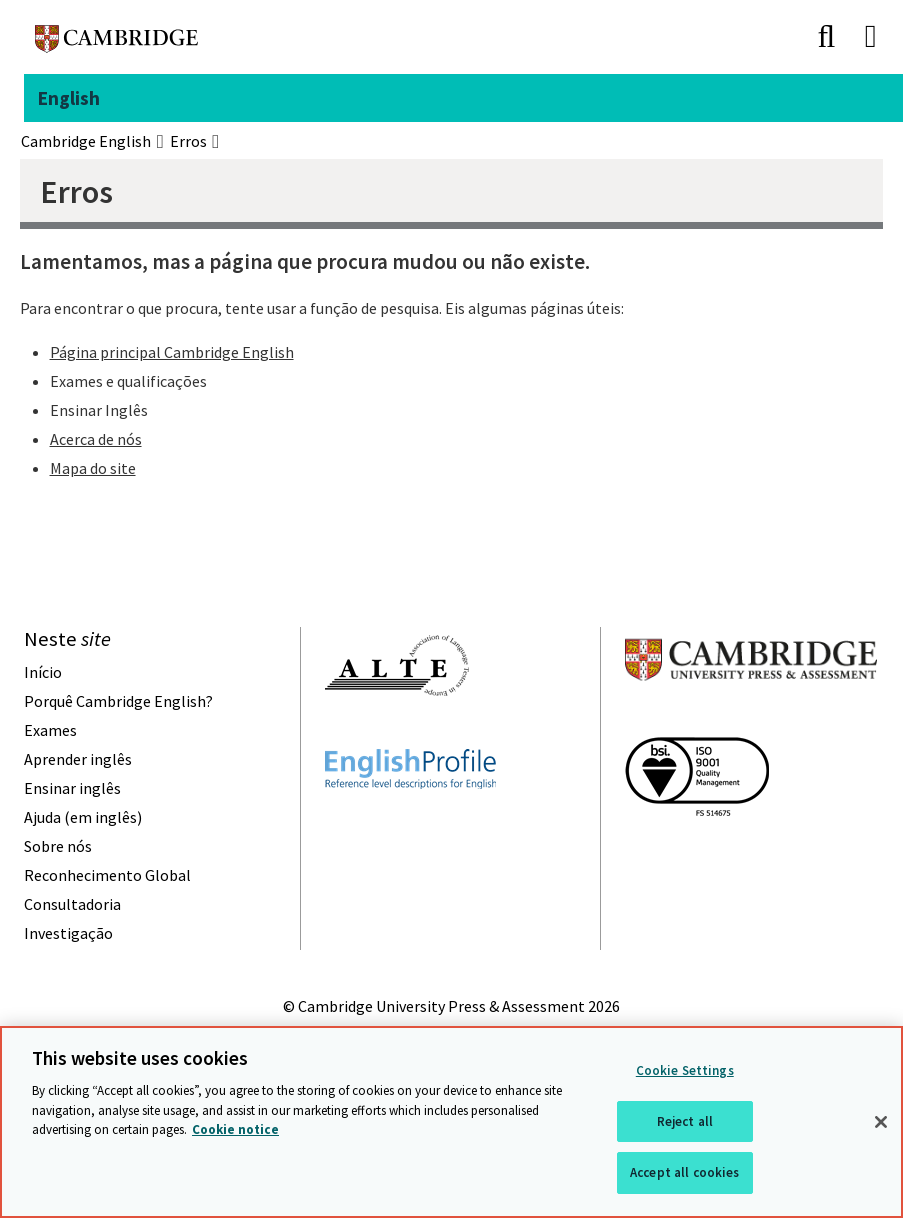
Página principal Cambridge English (172, 352)
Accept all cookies (684, 1172)
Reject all (685, 1121)
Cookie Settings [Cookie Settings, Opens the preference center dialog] (685, 1070)
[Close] (881, 1122)
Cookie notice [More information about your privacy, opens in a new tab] (235, 1129)
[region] (451, 1122)
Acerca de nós (96, 439)
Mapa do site (93, 468)
